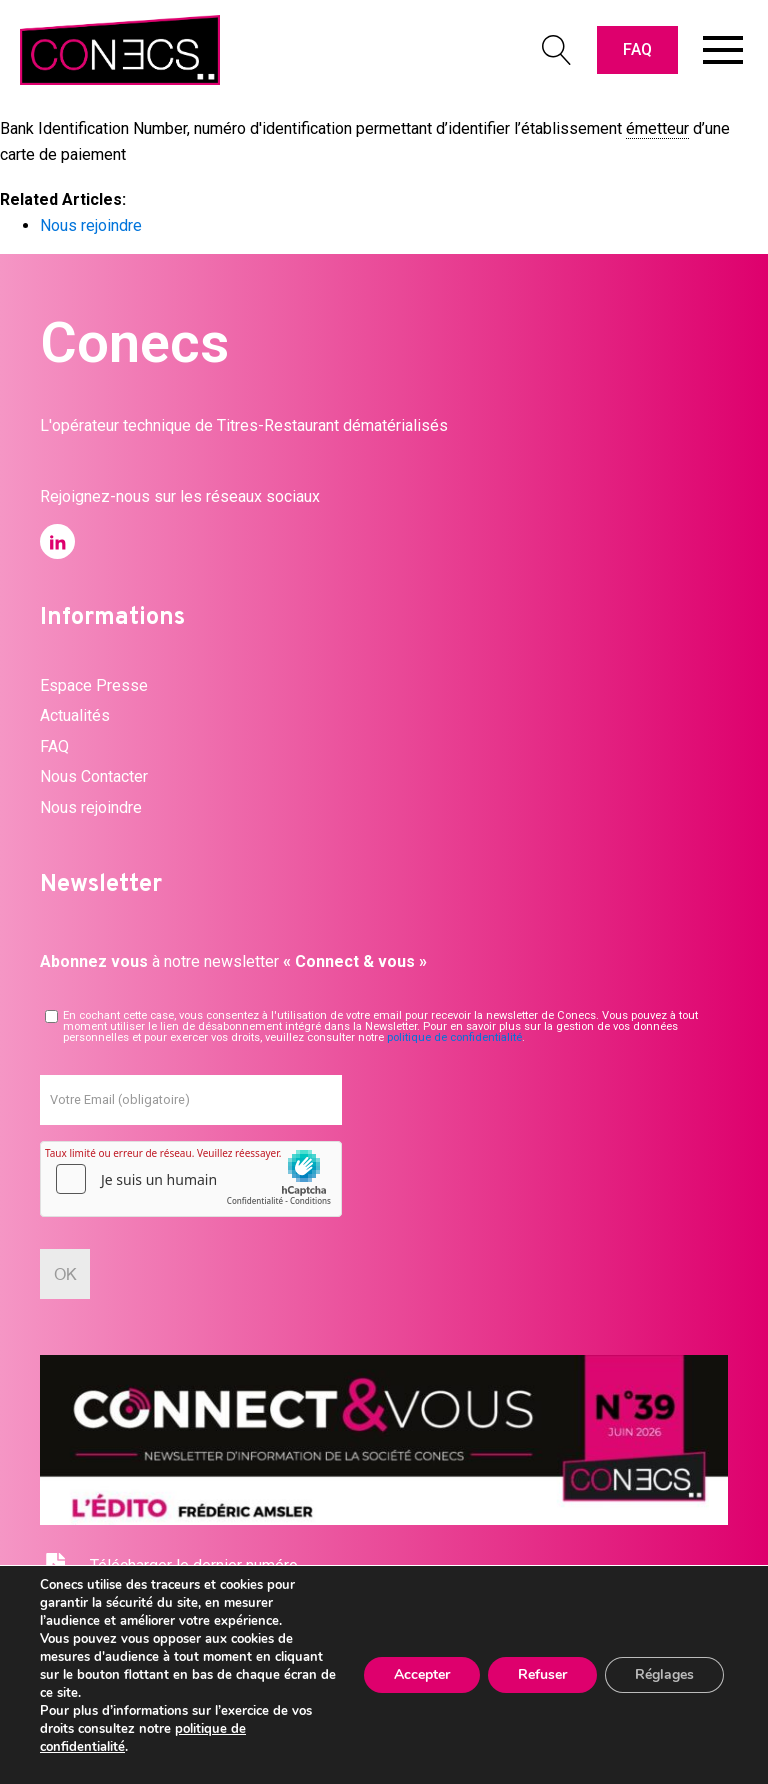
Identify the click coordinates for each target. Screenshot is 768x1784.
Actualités (75, 715)
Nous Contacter (94, 776)
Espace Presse (94, 685)
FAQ (637, 49)
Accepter (422, 1674)
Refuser (542, 1674)
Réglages (664, 1674)
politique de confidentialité (454, 1037)
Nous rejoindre (91, 225)
